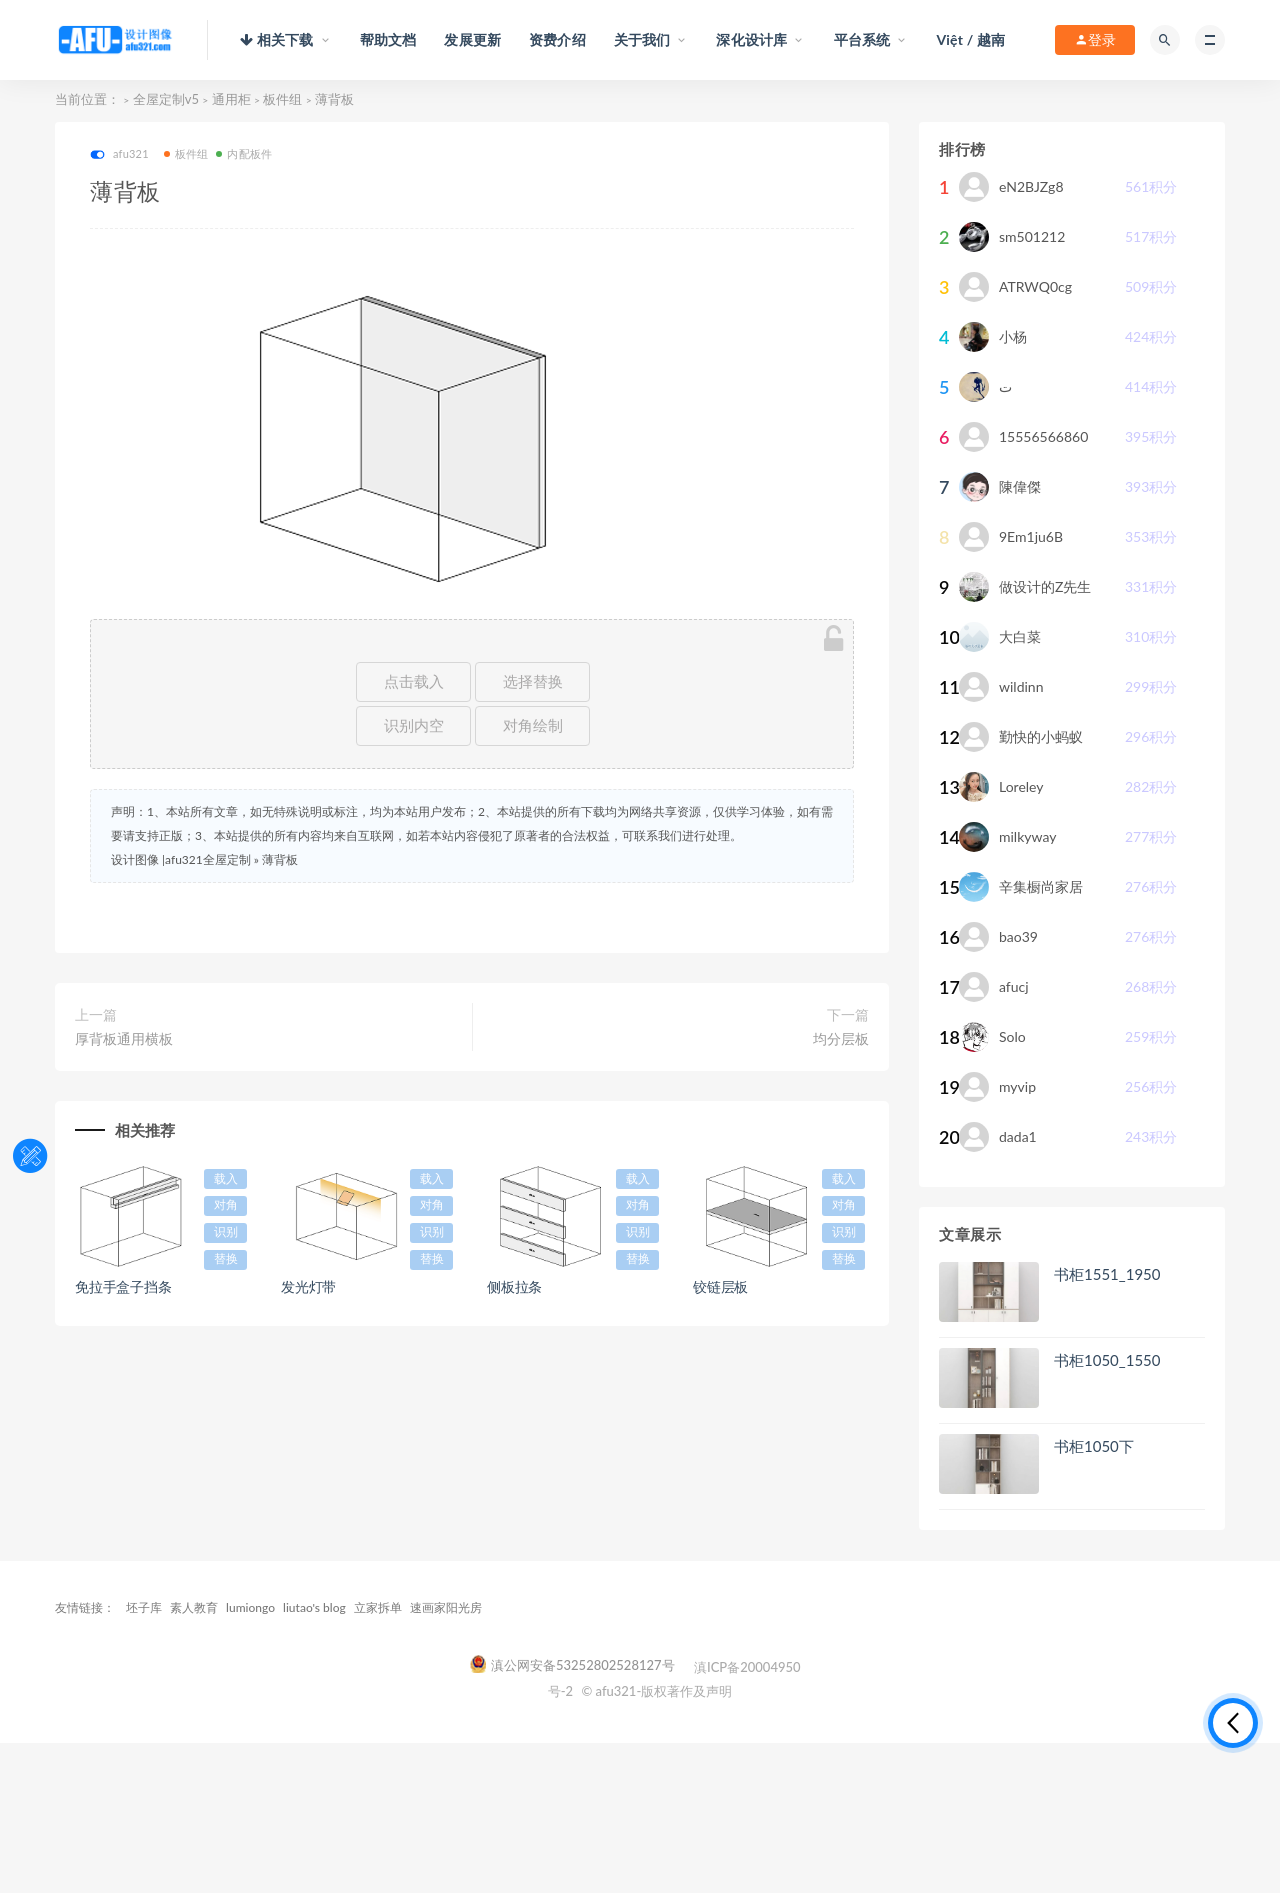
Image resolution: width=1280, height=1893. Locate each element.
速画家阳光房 (446, 1607)
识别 (226, 1232)
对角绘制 (533, 725)
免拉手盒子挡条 (123, 1286)
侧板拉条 (514, 1286)
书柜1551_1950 (1107, 1274)
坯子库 (144, 1607)
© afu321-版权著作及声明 (656, 1691)
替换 (226, 1259)
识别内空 (414, 725)
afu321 (119, 154)
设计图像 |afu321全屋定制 (181, 859)
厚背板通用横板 (124, 1038)
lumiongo (250, 1607)
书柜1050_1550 (1107, 1360)
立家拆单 (378, 1607)
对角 (226, 1205)
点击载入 (414, 681)
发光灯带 (308, 1286)
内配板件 (244, 153)
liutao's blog (314, 1607)
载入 (226, 1179)
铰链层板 (720, 1286)
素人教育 (194, 1607)
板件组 (282, 99)
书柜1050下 (1094, 1446)
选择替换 (533, 681)
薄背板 (280, 859)
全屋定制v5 (166, 99)
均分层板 (841, 1038)
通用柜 (231, 99)
